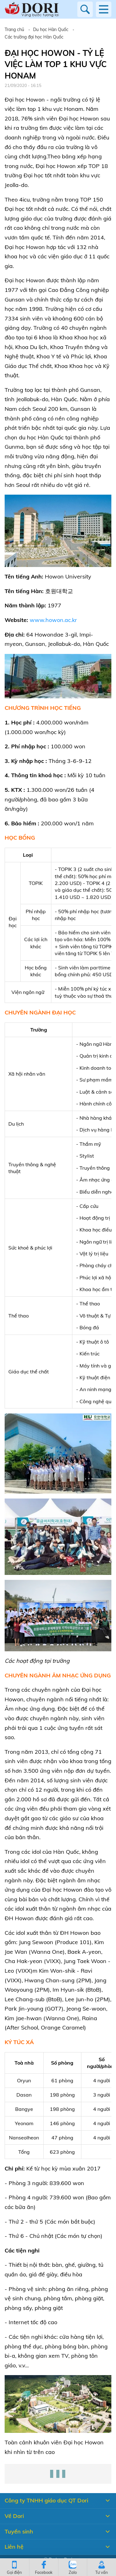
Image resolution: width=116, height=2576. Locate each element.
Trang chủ (14, 29)
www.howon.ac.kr (53, 620)
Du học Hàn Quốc (50, 29)
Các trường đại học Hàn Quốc (34, 37)
